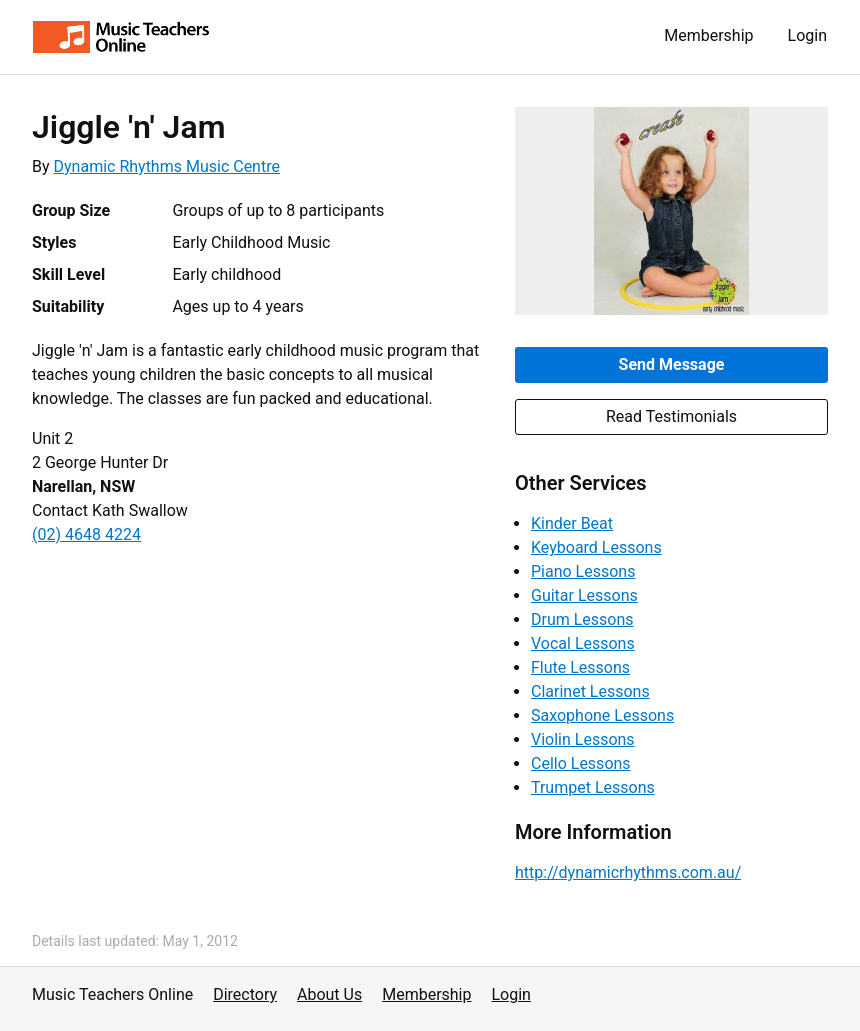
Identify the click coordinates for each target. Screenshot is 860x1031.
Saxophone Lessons (602, 715)
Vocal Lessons (583, 643)
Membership (708, 35)
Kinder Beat (572, 523)
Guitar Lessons (584, 595)
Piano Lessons (583, 571)
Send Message (672, 364)
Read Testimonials (671, 416)
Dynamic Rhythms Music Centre (167, 166)
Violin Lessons (583, 739)
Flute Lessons (580, 667)
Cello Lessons (581, 763)
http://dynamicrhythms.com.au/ (628, 872)
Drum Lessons (582, 619)
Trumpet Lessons (593, 787)
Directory (245, 994)
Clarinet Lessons (590, 691)
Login (807, 35)
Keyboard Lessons (596, 547)
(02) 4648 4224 (86, 534)
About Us (329, 994)
